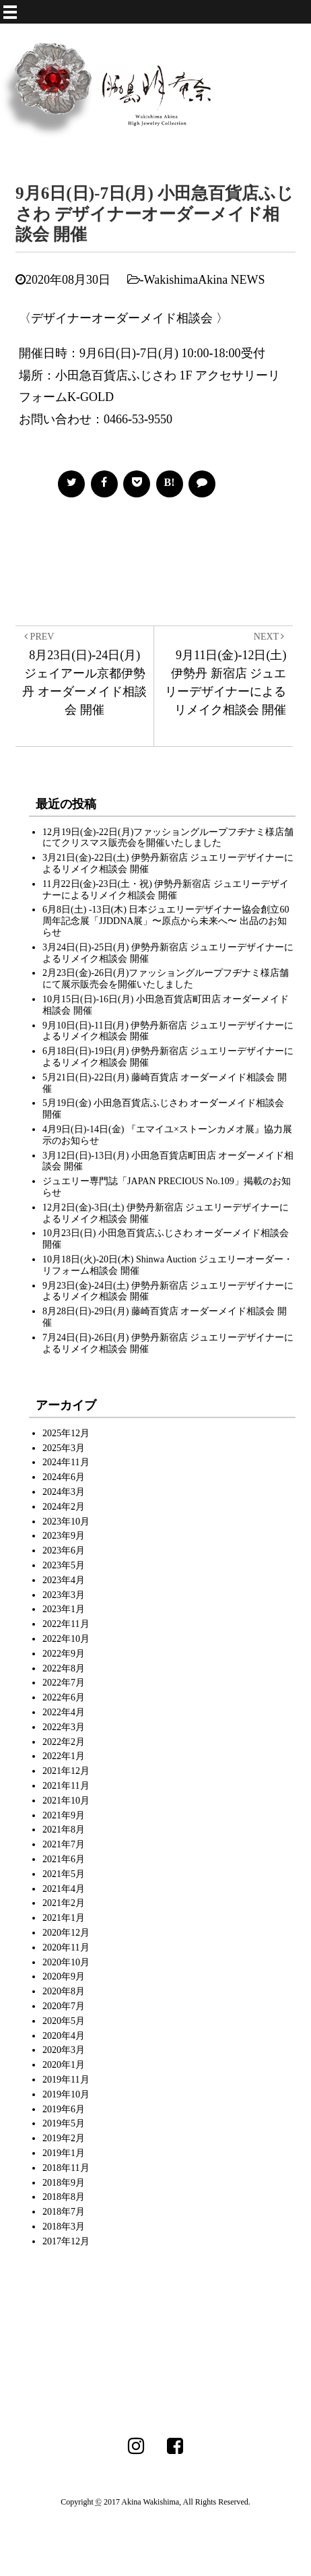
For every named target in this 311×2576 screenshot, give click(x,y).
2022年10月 (66, 1639)
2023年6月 (63, 1550)
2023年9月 (63, 1536)
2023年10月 (66, 1521)
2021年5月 (63, 1874)
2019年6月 (63, 2109)
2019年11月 (65, 2080)
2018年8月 (63, 2197)
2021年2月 (63, 1903)
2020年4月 (63, 2036)
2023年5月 (63, 1565)
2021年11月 (65, 1786)
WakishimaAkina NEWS (204, 279)
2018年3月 (63, 2226)
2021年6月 (63, 1859)
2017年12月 (66, 2241)
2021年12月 (66, 1771)
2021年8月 (63, 1829)
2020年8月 (63, 1991)
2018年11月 (65, 2168)
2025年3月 (63, 1448)
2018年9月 (63, 2183)
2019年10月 (66, 2094)
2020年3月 (63, 2050)
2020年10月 (66, 1962)
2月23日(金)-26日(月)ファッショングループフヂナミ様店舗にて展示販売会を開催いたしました (165, 978)
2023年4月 (63, 1580)
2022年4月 (63, 1712)
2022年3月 (63, 1727)
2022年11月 (65, 1624)
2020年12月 (66, 1933)
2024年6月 (63, 1477)
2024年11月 (65, 1462)
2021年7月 (63, 1844)
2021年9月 (63, 1815)
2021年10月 (66, 1801)
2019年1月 (63, 2153)
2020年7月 (63, 2006)
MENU (167, 7)
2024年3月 (63, 1492)
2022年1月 (63, 1756)
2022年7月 (63, 1683)
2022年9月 (63, 1654)
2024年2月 (63, 1507)
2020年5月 (63, 2021)
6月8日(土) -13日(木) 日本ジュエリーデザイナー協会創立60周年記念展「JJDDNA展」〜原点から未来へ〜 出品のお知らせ (165, 921)
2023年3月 (63, 1595)
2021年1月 (63, 1918)
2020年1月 (63, 2065)
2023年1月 (63, 1609)
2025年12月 (66, 1433)
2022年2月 (63, 1742)
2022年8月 (63, 1668)
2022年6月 (63, 1697)
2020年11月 (65, 1947)
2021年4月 (63, 1889)
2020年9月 (63, 1976)
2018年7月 (63, 2212)
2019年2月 (63, 2138)
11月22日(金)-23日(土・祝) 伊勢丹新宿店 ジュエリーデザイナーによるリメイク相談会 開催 (165, 889)
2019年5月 (63, 2123)
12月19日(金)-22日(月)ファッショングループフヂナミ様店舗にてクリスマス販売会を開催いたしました (167, 838)
